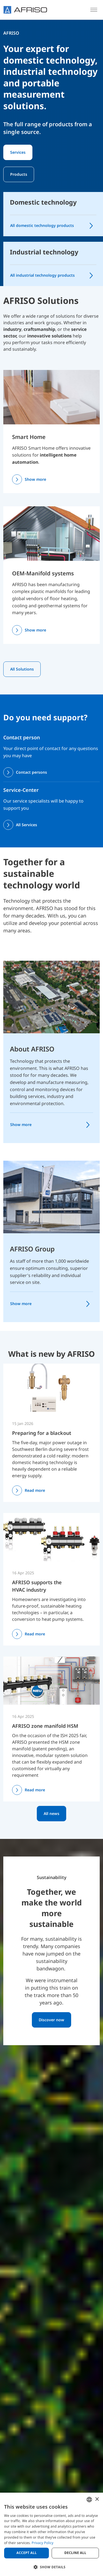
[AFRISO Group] (51, 1196)
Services (18, 152)
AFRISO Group (32, 1248)
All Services (26, 824)
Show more (35, 479)
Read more (35, 1490)
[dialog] (51, 2534)
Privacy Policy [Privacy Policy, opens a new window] (42, 2543)
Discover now (51, 2019)
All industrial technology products (42, 275)
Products (18, 174)
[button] (51, 2567)
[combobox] (89, 2499)
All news (51, 1813)
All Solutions (22, 669)
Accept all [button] (26, 2552)
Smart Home (29, 437)
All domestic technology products (42, 225)
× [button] (97, 2499)
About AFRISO (32, 1048)
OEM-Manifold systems (43, 573)
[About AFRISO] (51, 996)
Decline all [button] (75, 2552)
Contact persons (31, 772)
